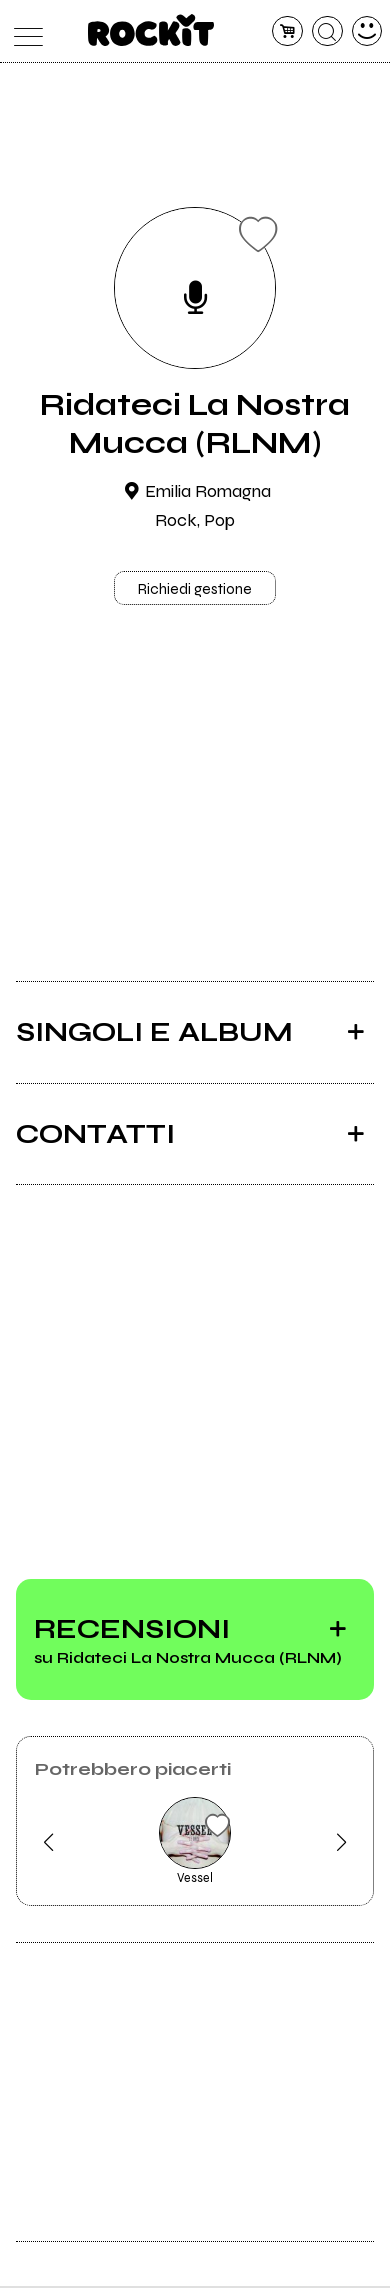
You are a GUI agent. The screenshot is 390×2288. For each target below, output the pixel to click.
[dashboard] (367, 31)
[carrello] (287, 31)
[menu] (23, 31)
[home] (151, 30)
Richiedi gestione (195, 589)
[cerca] (327, 31)
